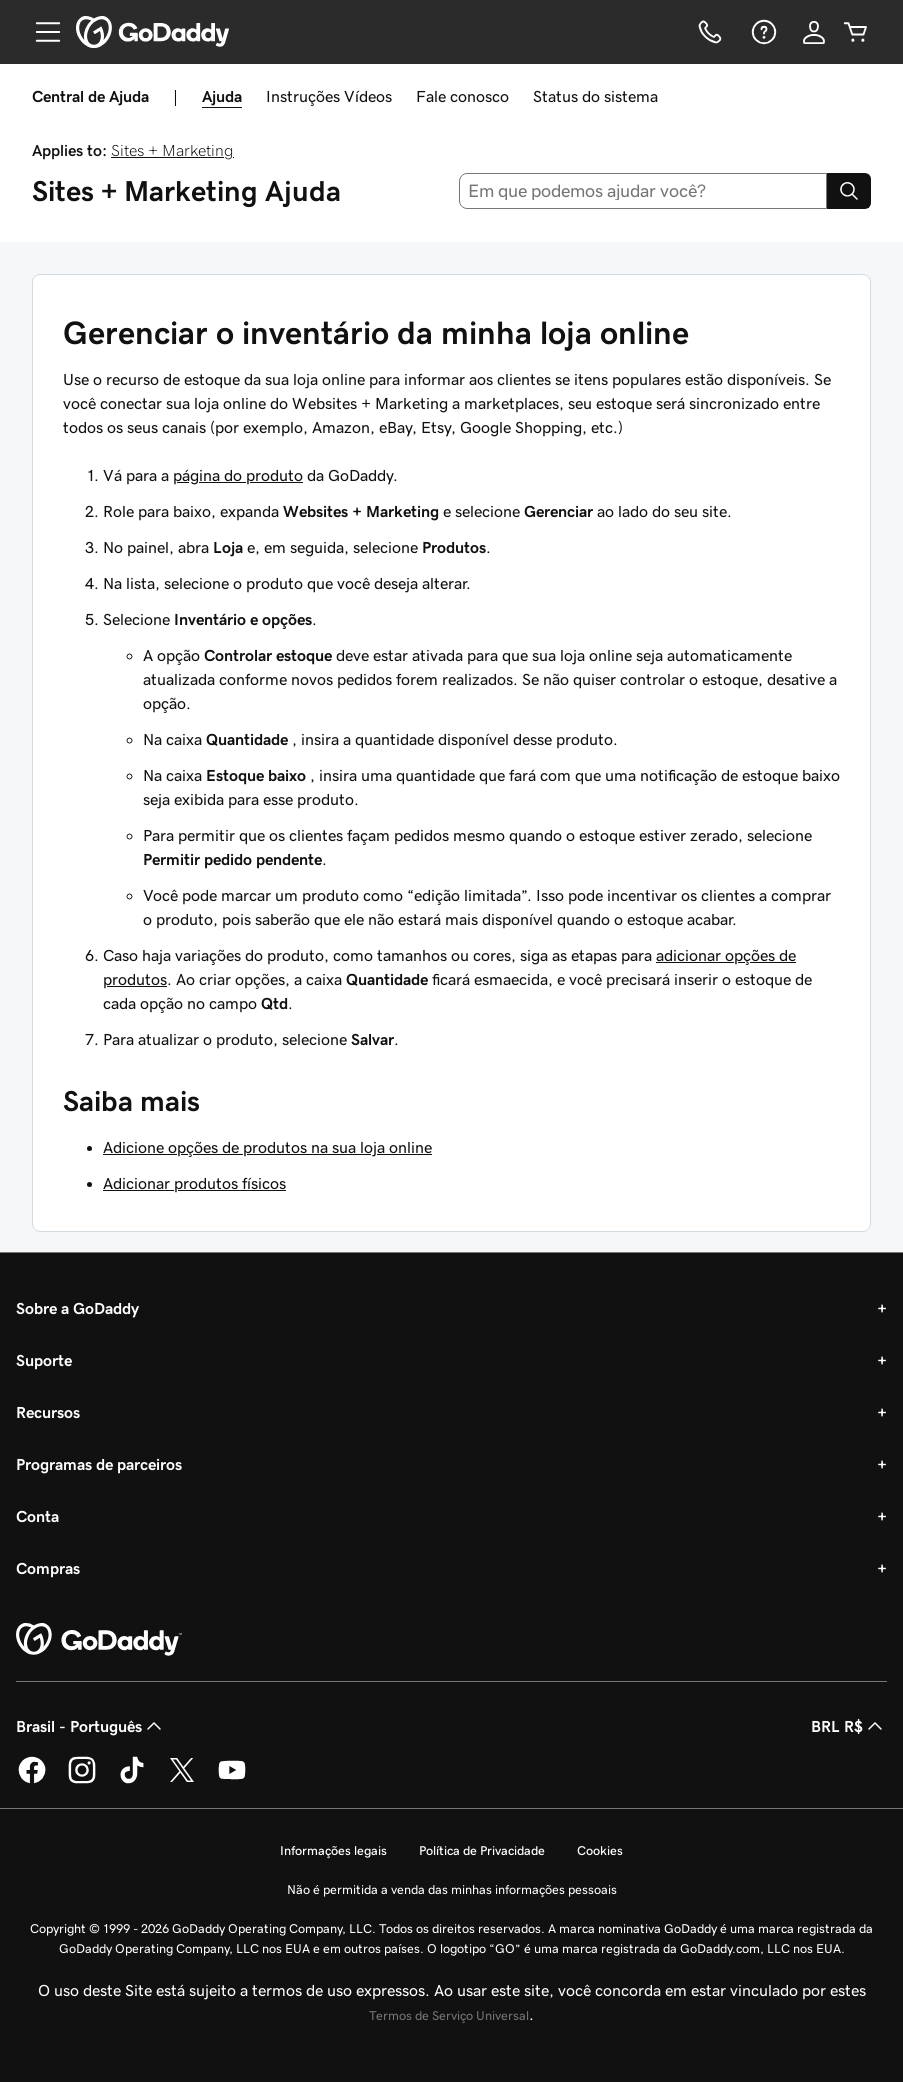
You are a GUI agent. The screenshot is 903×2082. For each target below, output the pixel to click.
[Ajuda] (762, 32)
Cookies (600, 1850)
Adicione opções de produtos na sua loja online (267, 1147)
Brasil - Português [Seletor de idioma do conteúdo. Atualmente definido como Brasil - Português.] (91, 1726)
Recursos (48, 1412)
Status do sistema (595, 96)
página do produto (238, 475)
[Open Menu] (40, 32)
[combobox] (643, 191)
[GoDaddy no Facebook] (32, 1780)
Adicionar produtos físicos (194, 1183)
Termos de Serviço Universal (449, 2015)
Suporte (44, 1360)
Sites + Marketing (172, 150)
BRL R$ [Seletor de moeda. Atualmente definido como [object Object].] (849, 1726)
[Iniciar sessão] (814, 32)
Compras (48, 1568)
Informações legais (333, 1850)
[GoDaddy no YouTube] (232, 1780)
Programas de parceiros (99, 1464)
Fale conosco (462, 96)
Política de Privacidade (482, 1850)
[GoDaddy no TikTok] (132, 1780)
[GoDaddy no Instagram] (82, 1780)
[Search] (849, 191)
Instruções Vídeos (329, 96)
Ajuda (222, 96)
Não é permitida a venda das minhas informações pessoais (452, 1889)
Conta (37, 1516)
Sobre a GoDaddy (77, 1308)
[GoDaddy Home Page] (99, 1640)
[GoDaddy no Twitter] (182, 1780)
